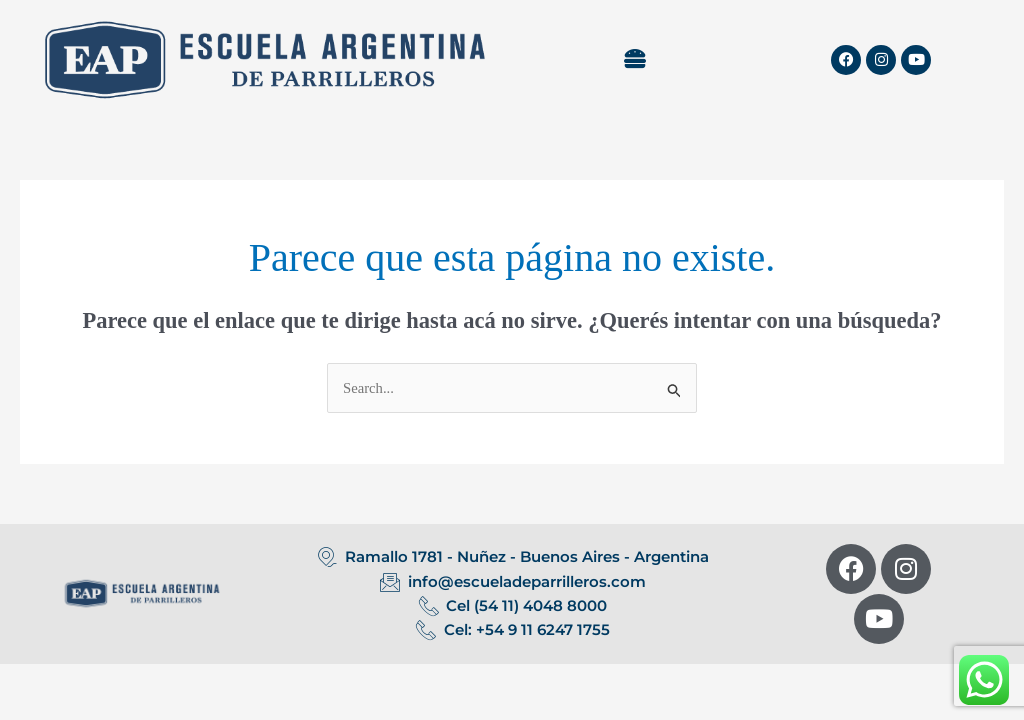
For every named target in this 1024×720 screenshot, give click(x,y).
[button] (634, 60)
